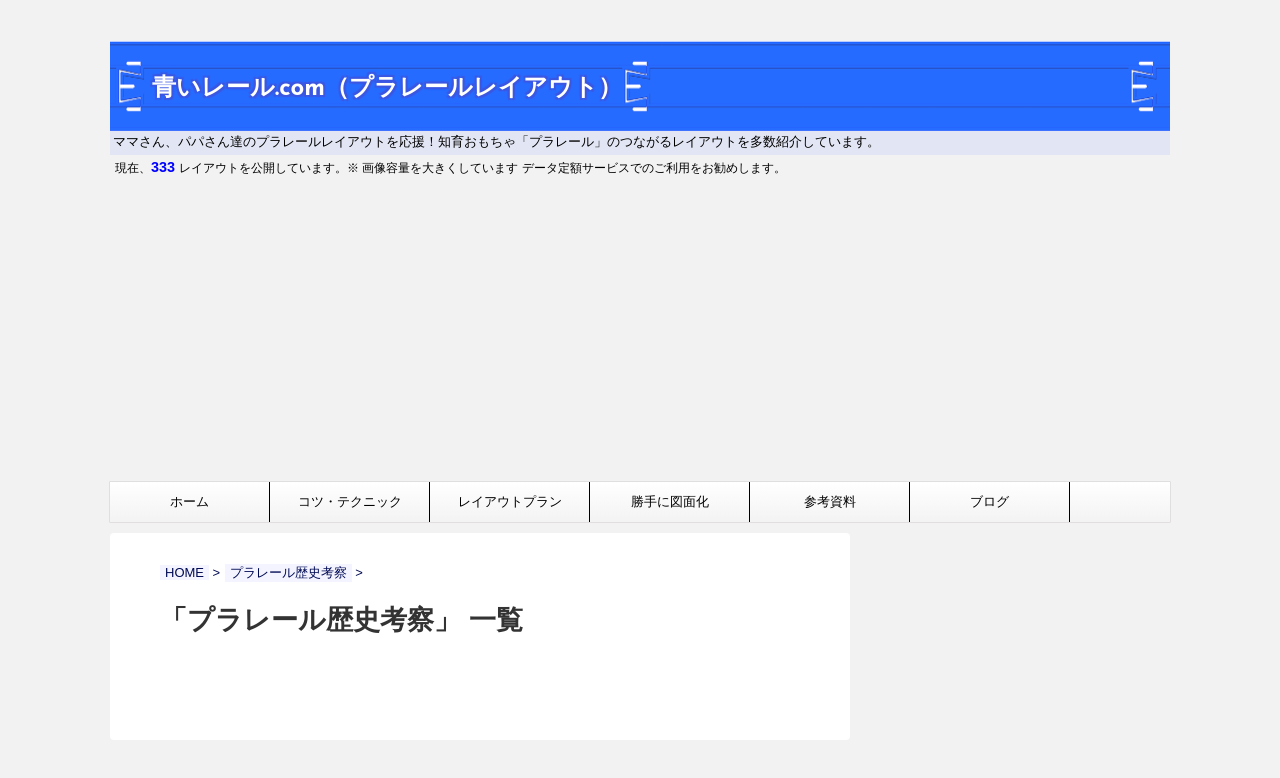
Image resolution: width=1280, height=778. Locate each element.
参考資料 (830, 501)
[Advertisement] (640, 331)
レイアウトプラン (510, 501)
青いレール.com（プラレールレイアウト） (387, 89)
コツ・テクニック (350, 501)
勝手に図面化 (670, 501)
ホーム (189, 501)
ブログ (989, 501)
